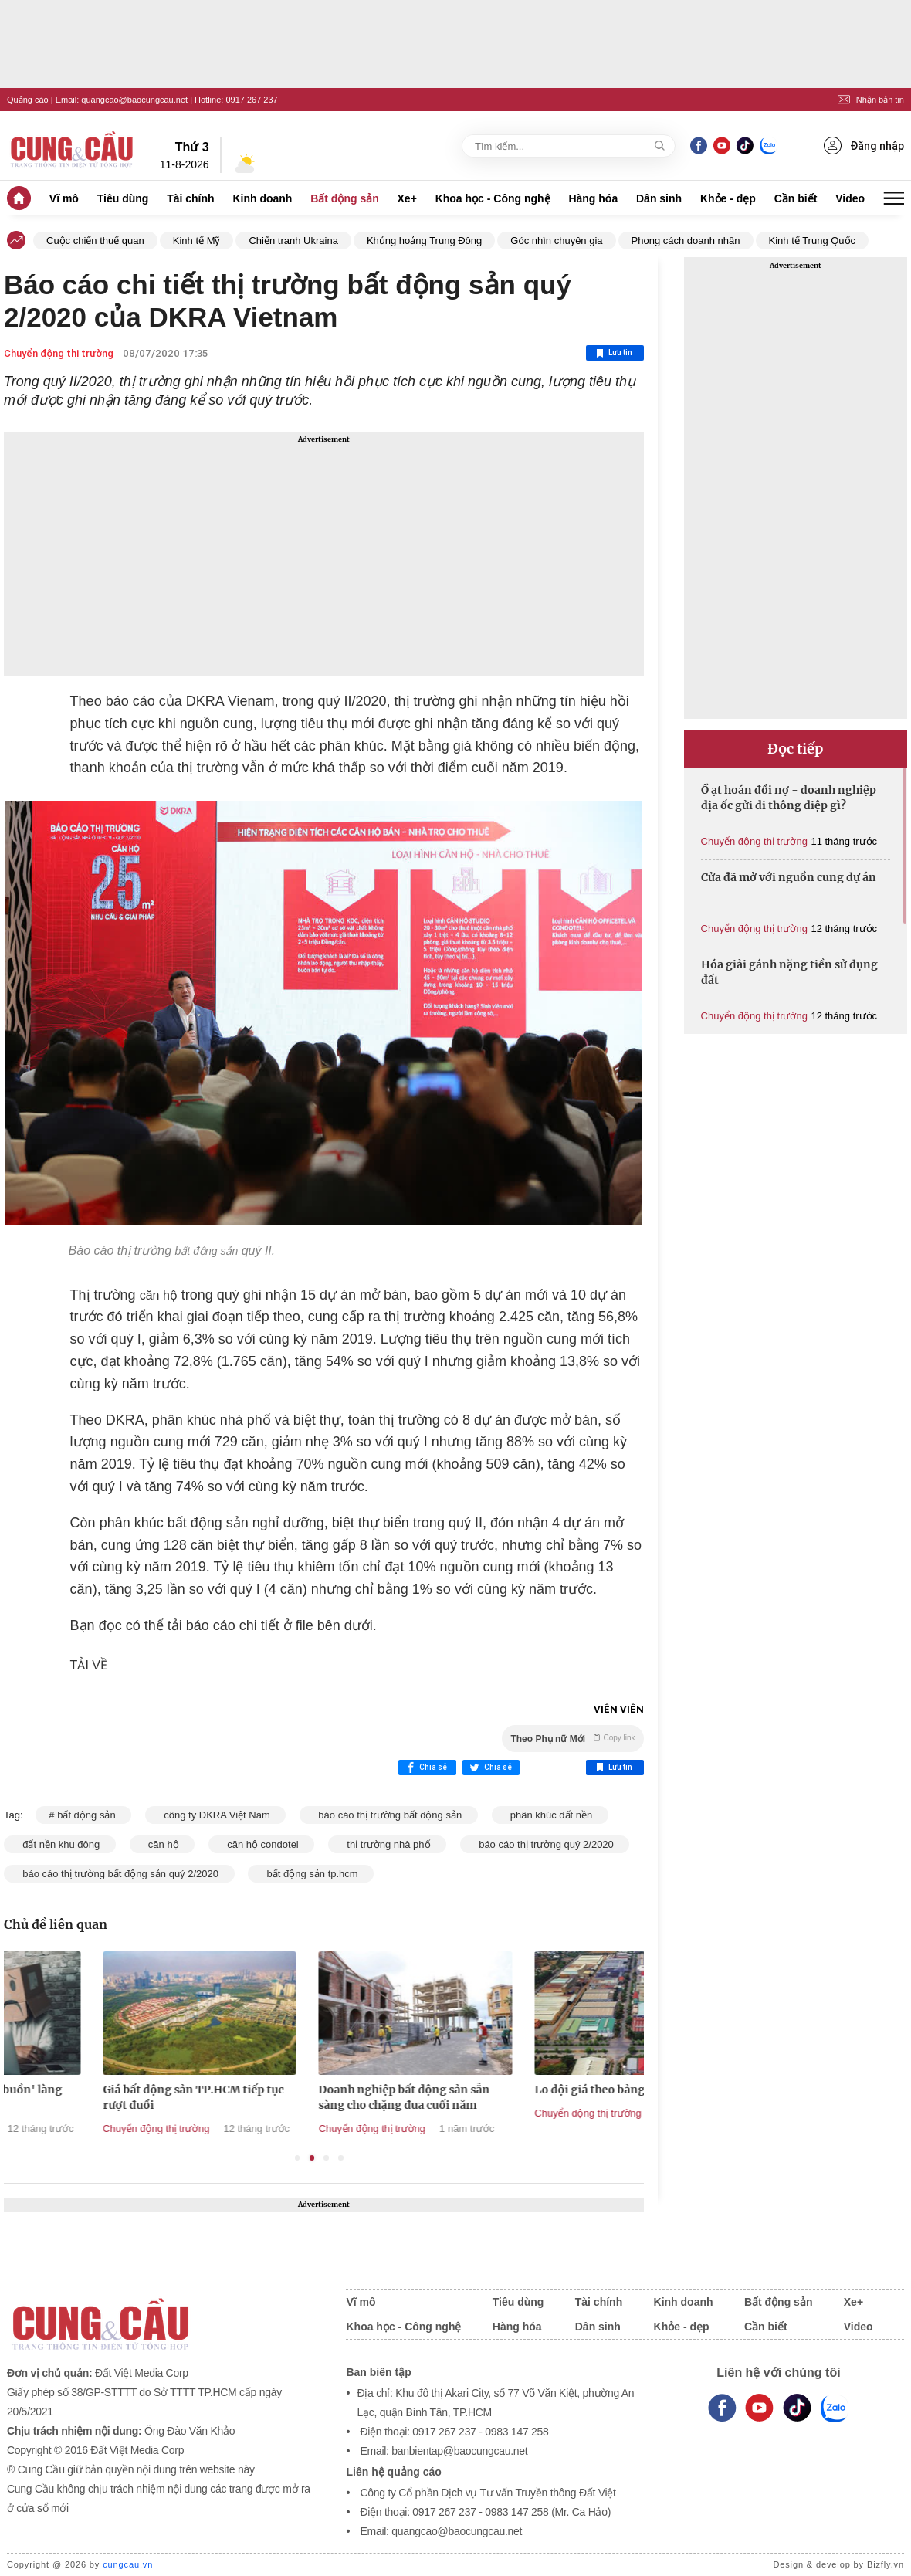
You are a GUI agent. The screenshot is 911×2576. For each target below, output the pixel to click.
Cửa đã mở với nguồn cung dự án (788, 877)
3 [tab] (326, 2158)
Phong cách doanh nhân (686, 240)
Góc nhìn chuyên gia (556, 240)
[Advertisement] (324, 554)
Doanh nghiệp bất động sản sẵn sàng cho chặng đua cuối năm (527, 2097)
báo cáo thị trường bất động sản (389, 1815)
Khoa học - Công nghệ (492, 198)
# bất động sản (83, 1815)
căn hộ (162, 1844)
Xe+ (407, 198)
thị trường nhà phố (387, 1844)
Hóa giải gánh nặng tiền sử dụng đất (789, 972)
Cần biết (796, 198)
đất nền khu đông (60, 1844)
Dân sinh (659, 198)
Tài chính (190, 198)
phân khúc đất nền (550, 1815)
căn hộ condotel (261, 1844)
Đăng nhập (864, 145)
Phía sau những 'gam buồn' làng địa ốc (97, 2097)
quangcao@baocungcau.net (134, 99)
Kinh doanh (262, 198)
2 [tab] (312, 2158)
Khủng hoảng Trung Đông (424, 240)
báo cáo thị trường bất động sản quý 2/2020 (119, 1873)
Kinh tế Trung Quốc (812, 240)
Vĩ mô (64, 198)
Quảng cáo (28, 99)
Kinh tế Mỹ (197, 240)
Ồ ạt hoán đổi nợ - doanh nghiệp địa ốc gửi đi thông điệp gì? (788, 797)
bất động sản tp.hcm (311, 1873)
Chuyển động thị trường (58, 353)
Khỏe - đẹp (728, 198)
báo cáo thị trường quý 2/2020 (545, 1844)
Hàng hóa (593, 198)
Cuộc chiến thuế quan (95, 240)
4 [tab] (341, 2158)
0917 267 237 (251, 99)
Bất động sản (344, 198)
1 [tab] (297, 2158)
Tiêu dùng (123, 198)
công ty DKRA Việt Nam (215, 1815)
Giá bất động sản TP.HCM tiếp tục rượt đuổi (316, 2097)
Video (850, 198)
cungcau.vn (128, 2564)
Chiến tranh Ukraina (293, 240)
